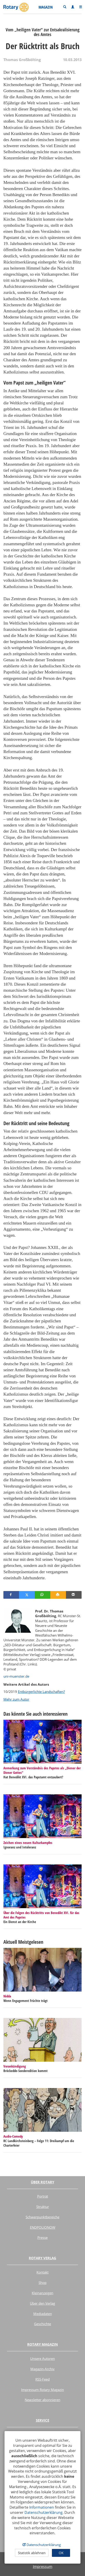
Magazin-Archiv (42, 2369)
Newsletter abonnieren (42, 2399)
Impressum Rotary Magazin (42, 2389)
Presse (42, 2237)
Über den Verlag (42, 2303)
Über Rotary (42, 2182)
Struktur (42, 2206)
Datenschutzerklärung (43, 2512)
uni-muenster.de (16, 1676)
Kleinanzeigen (42, 2293)
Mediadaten (42, 2313)
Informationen (41, 2507)
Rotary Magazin (42, 2344)
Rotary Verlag (42, 2258)
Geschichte (42, 2324)
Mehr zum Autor (16, 1699)
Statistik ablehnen (32, 2553)
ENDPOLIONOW (42, 2227)
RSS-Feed (42, 2379)
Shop (42, 2282)
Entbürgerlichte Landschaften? (41, 1691)
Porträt (42, 2196)
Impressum (42, 2566)
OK (61, 2553)
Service (42, 2420)
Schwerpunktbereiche (42, 2217)
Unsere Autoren (42, 2358)
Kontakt (42, 2272)
